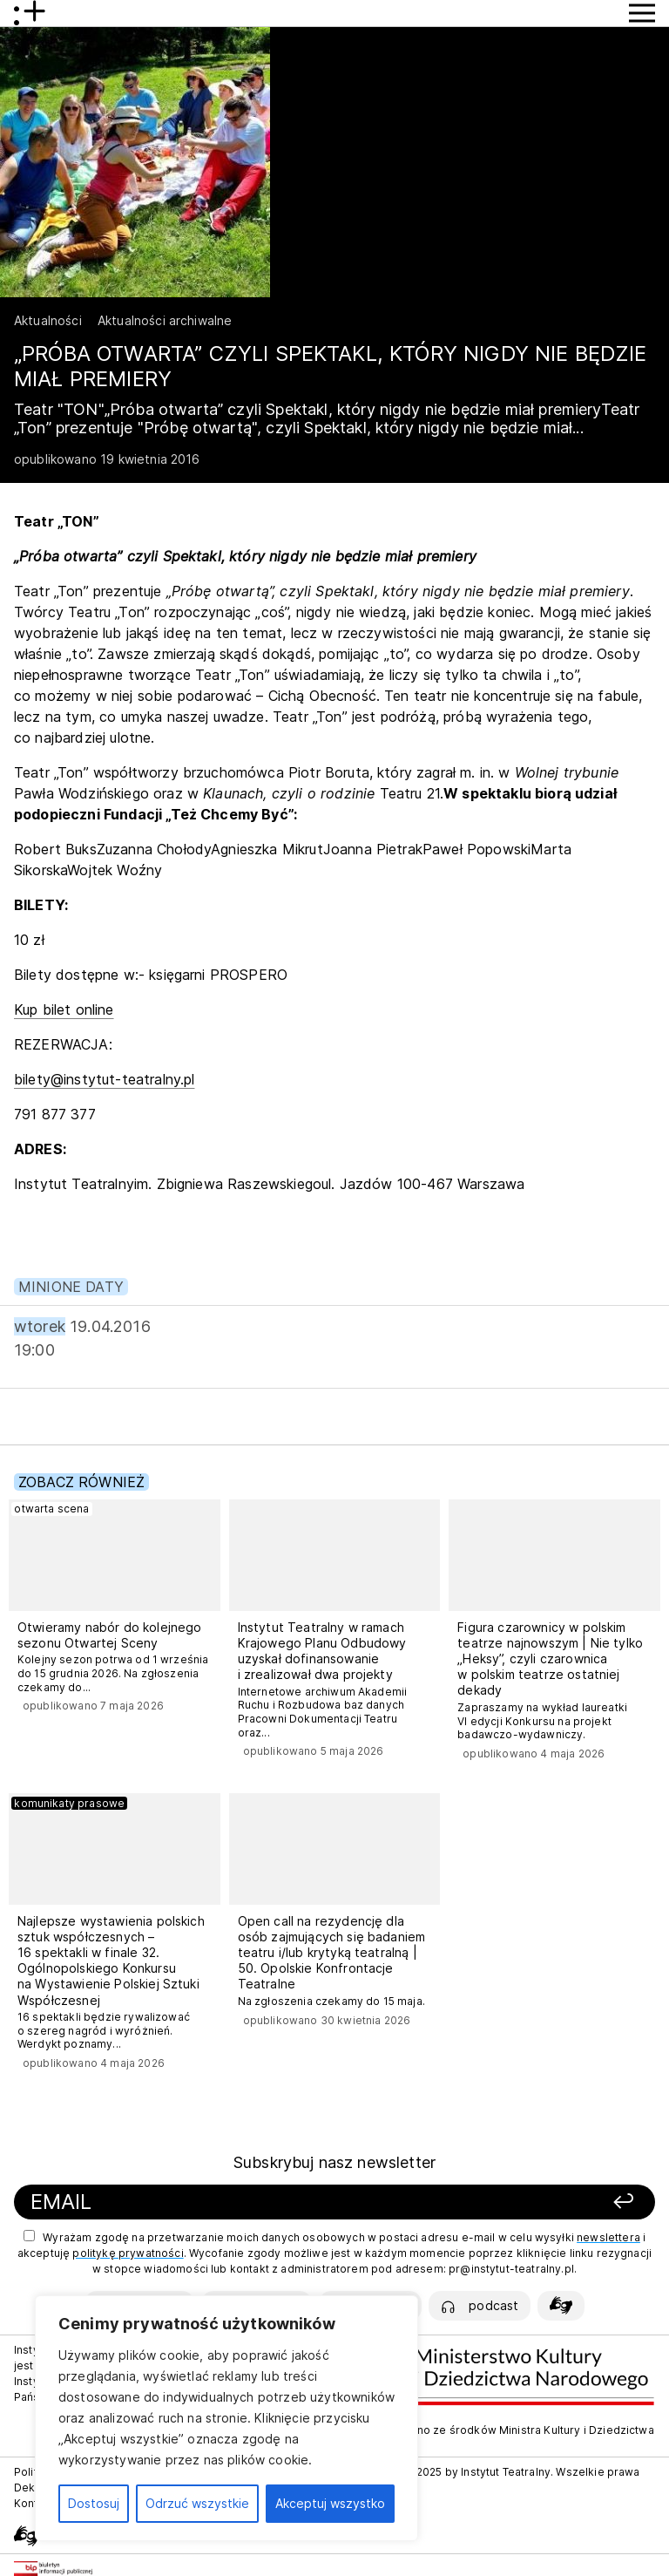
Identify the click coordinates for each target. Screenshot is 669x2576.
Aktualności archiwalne (165, 320)
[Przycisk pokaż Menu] (642, 13)
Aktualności (48, 320)
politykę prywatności (127, 2253)
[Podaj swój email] (223, 2202)
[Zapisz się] (529, 2202)
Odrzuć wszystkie (197, 2503)
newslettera (608, 2237)
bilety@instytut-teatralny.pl (104, 1079)
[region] (226, 2418)
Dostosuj (93, 2503)
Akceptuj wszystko (330, 2503)
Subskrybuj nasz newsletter (334, 2162)
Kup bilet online (64, 1009)
